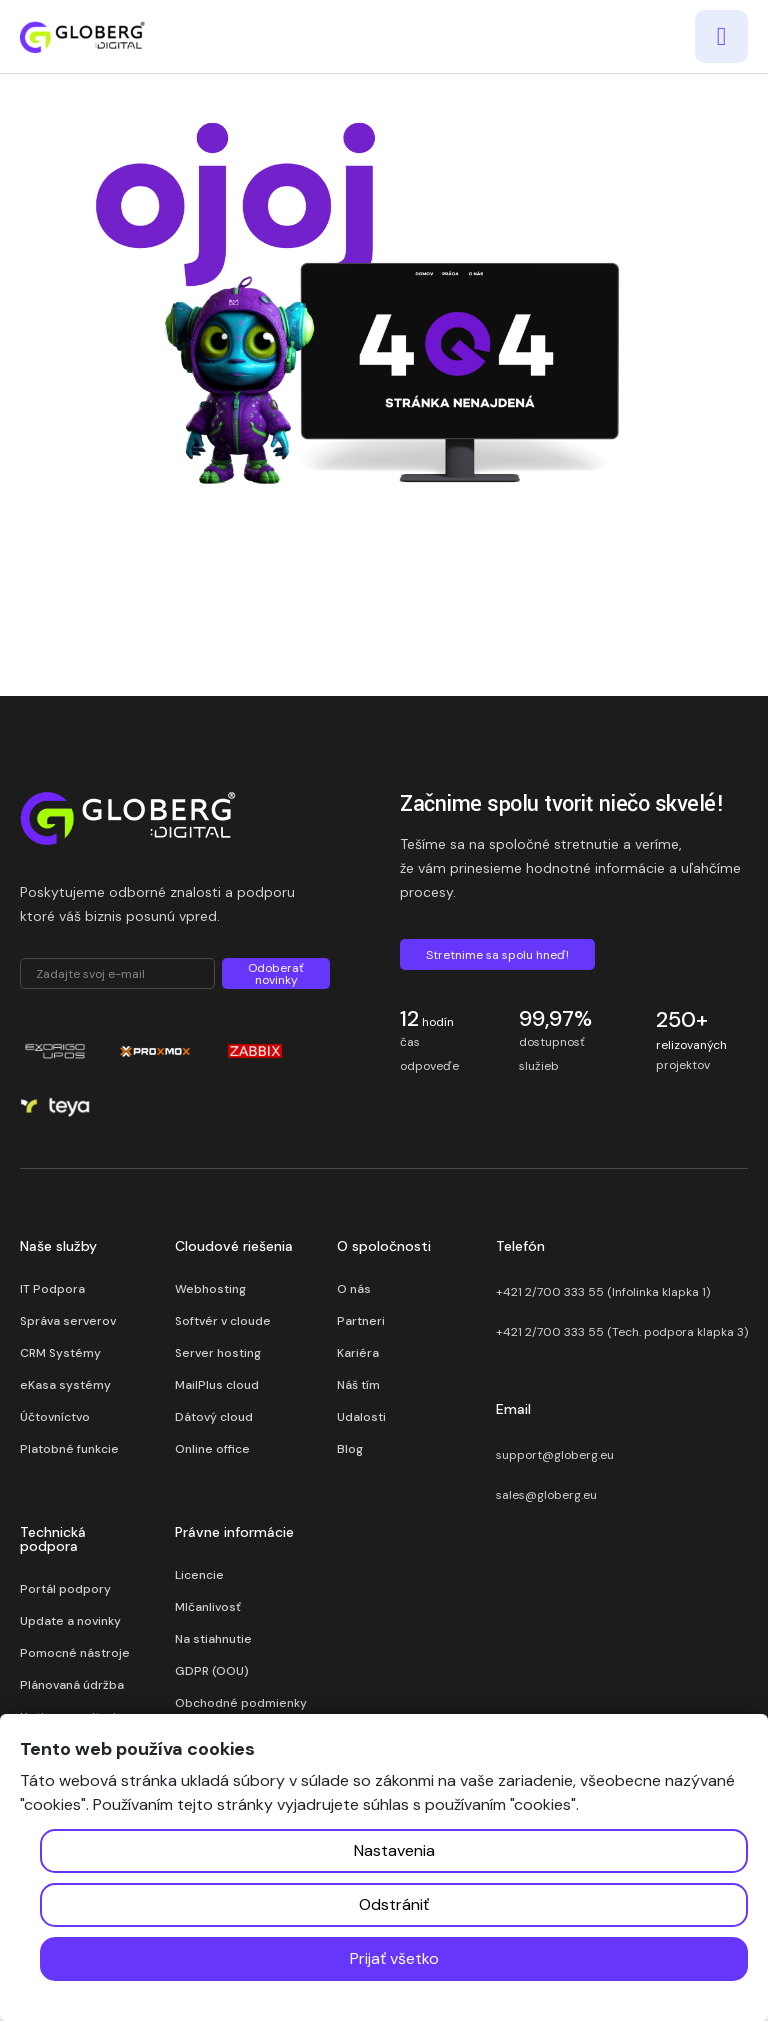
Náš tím (358, 1385)
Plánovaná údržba (72, 1685)
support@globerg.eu (555, 1455)
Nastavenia (394, 1850)
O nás (354, 1289)
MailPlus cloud (217, 1385)
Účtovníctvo (55, 1417)
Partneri (361, 1321)
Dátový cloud (214, 1417)
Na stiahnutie (213, 1639)
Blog (350, 1449)
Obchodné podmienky (241, 1703)
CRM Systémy (60, 1353)
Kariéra (358, 1353)
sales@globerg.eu (546, 1495)
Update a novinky (70, 1621)
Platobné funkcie (69, 1449)
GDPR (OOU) (212, 1671)
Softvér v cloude (223, 1321)
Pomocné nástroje (75, 1653)
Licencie (199, 1575)
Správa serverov (68, 1321)
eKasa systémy (65, 1385)
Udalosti (361, 1417)
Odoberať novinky (276, 974)
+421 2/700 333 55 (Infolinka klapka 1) (603, 1292)
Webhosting (210, 1289)
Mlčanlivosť (208, 1607)
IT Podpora (52, 1289)
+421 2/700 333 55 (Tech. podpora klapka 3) (622, 1332)
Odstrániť (394, 1904)
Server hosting (218, 1353)
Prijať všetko (394, 1958)
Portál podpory (65, 1589)
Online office (212, 1449)
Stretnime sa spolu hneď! (497, 955)
